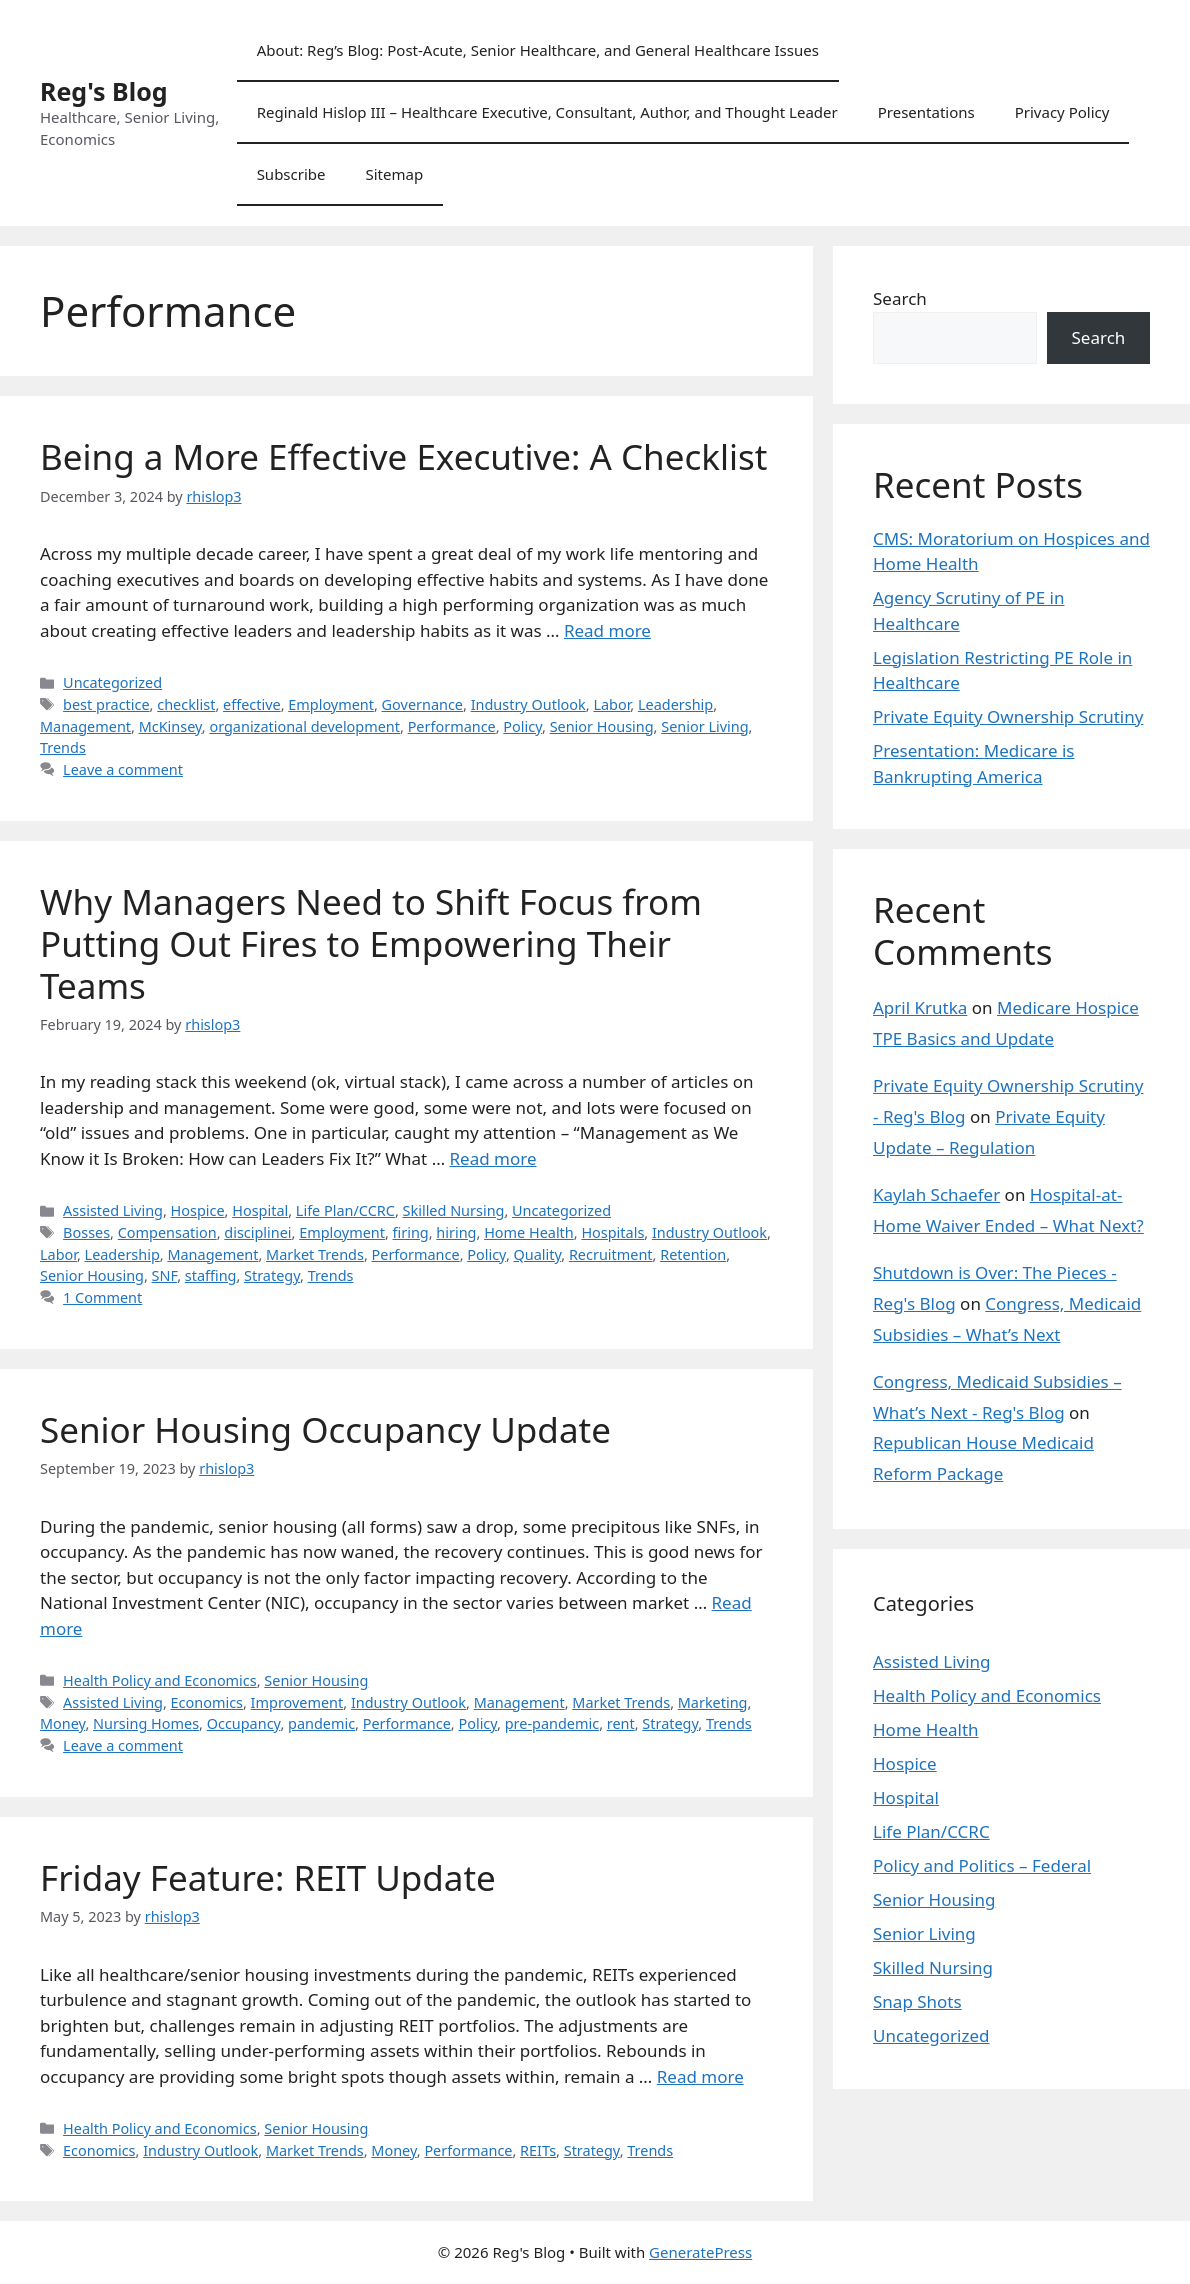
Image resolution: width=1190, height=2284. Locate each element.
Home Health (529, 1232)
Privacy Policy (1062, 112)
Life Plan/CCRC (345, 1210)
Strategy (272, 1275)
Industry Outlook (528, 704)
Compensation (167, 1232)
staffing (211, 1275)
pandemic (321, 1723)
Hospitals (612, 1232)
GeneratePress (700, 2252)
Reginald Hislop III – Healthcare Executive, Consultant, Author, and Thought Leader (547, 112)
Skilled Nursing (454, 1210)
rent (621, 1723)
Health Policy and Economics (160, 1680)
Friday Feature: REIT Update (268, 1877)
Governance (422, 704)
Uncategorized (112, 682)
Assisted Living (113, 1210)
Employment (331, 704)
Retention (693, 1254)
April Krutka (920, 1007)
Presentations (926, 112)
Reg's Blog (104, 91)
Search (900, 298)
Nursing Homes (146, 1723)
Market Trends (315, 1254)
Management (85, 726)
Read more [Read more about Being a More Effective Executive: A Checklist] (607, 630)
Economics (207, 1702)
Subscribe (291, 174)
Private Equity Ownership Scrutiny (1008, 716)
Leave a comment (123, 769)
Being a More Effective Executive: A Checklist (403, 456)
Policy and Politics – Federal (982, 1865)
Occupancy (244, 1723)
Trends (63, 747)
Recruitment (611, 1254)
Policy (522, 726)
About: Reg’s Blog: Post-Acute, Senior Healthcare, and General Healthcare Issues (538, 50)
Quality (538, 1254)
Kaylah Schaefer (936, 1194)
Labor (611, 704)
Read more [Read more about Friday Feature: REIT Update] (700, 2076)
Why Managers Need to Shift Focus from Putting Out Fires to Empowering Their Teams (371, 943)
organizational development (304, 726)
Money (62, 1723)
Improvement (297, 1702)
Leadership (675, 704)
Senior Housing (602, 726)
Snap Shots (917, 2001)
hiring (456, 1232)
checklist (186, 704)
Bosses (86, 1232)
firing (411, 1232)
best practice (106, 704)
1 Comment (102, 1297)
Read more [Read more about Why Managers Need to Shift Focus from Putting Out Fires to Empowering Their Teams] (493, 1158)
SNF (165, 1275)
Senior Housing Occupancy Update (325, 1429)
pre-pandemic (552, 1723)
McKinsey (170, 726)
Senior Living (704, 726)
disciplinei (257, 1232)
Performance (452, 726)
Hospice (198, 1210)
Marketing (713, 1702)
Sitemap (395, 174)
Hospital (260, 1210)
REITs (538, 2150)
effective (252, 704)
